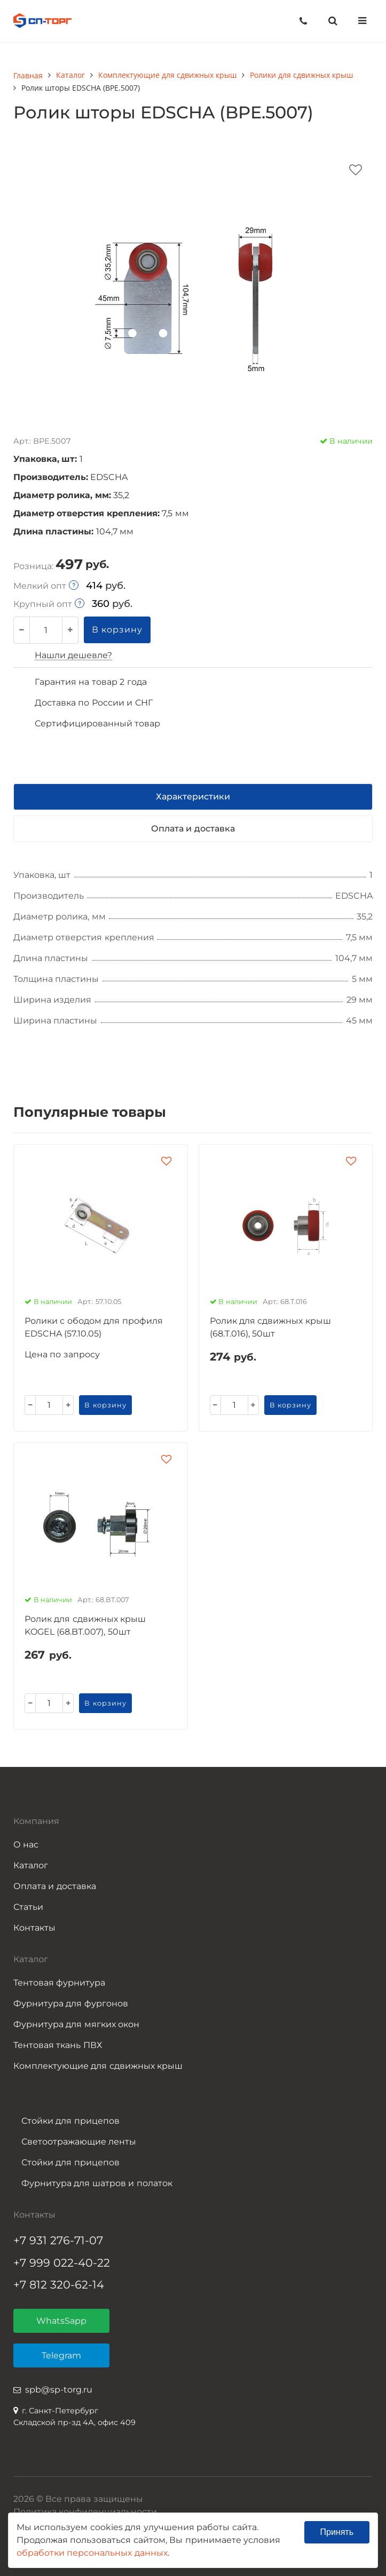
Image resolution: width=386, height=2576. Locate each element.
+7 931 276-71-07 (58, 2240)
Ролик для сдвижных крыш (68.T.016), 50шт (270, 1327)
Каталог (30, 1865)
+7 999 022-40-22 (61, 2262)
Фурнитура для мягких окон (76, 2024)
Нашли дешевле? (73, 655)
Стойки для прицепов (70, 2121)
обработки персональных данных (92, 2553)
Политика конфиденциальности (85, 2512)
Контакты (34, 1928)
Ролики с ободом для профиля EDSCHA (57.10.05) (94, 1327)
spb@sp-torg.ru (58, 2390)
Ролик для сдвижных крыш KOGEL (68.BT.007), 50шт (85, 1625)
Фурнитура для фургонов (70, 2003)
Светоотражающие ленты (78, 2142)
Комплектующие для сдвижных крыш (98, 2066)
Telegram (61, 2355)
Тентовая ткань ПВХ (57, 2045)
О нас (25, 1844)
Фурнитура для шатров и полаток (96, 2183)
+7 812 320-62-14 (58, 2284)
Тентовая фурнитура (59, 1983)
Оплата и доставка (54, 1886)
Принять (337, 2532)
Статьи (28, 1907)
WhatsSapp (61, 2321)
